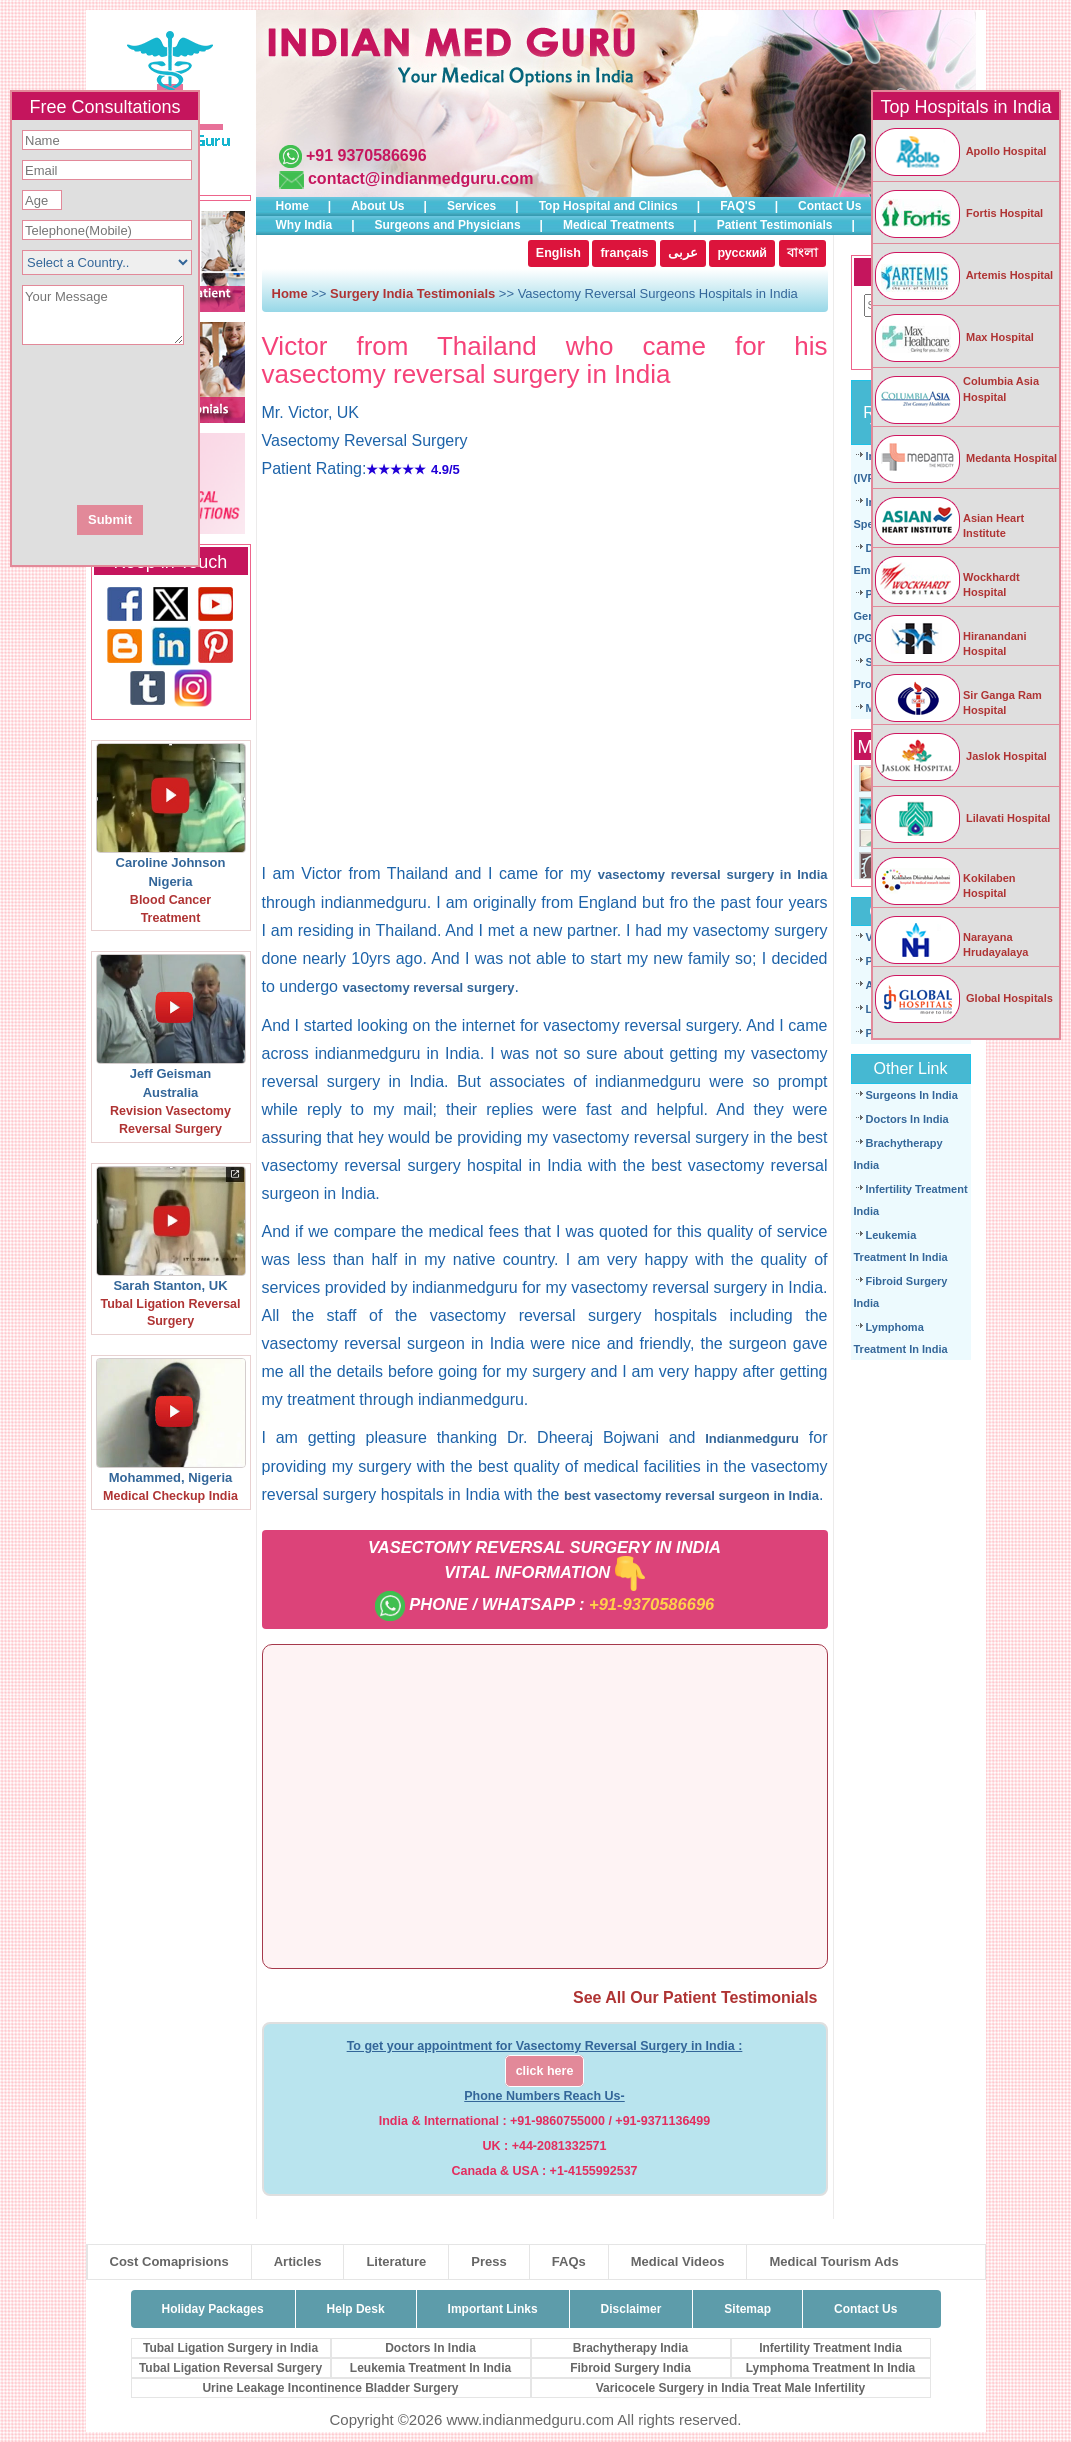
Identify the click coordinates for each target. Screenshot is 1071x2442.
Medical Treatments (618, 225)
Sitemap (747, 2309)
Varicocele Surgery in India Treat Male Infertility (730, 2388)
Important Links (493, 2309)
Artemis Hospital (963, 275)
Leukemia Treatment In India (430, 2368)
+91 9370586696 (366, 155)
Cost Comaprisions (169, 2261)
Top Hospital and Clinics (608, 206)
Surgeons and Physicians (448, 225)
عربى (683, 253)
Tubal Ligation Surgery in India (230, 2348)
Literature (396, 2261)
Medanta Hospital (965, 458)
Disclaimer (631, 2309)
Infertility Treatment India (830, 2348)
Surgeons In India (912, 1095)
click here (545, 2071)
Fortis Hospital (958, 213)
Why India (304, 225)
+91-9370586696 (651, 1604)
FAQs (569, 2261)
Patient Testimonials (775, 225)
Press (488, 2261)
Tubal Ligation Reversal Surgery (230, 2368)
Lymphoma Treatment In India (831, 2368)
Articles (298, 2261)
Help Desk (356, 2309)
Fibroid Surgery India (630, 2368)
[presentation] (213, 423)
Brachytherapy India (630, 2348)
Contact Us (829, 206)
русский (742, 253)
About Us (377, 206)
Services (471, 206)
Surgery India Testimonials (412, 293)
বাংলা (802, 253)
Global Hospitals (963, 998)
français (624, 253)
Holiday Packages (213, 2309)
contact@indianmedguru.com (420, 178)
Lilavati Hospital (961, 818)
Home (292, 206)
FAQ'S (738, 206)
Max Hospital (953, 337)
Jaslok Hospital (960, 756)
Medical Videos (678, 2261)
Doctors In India (907, 1119)
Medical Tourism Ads (833, 2261)
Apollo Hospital (959, 151)
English (558, 253)
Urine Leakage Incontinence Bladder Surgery (330, 2388)
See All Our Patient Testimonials (695, 1997)
